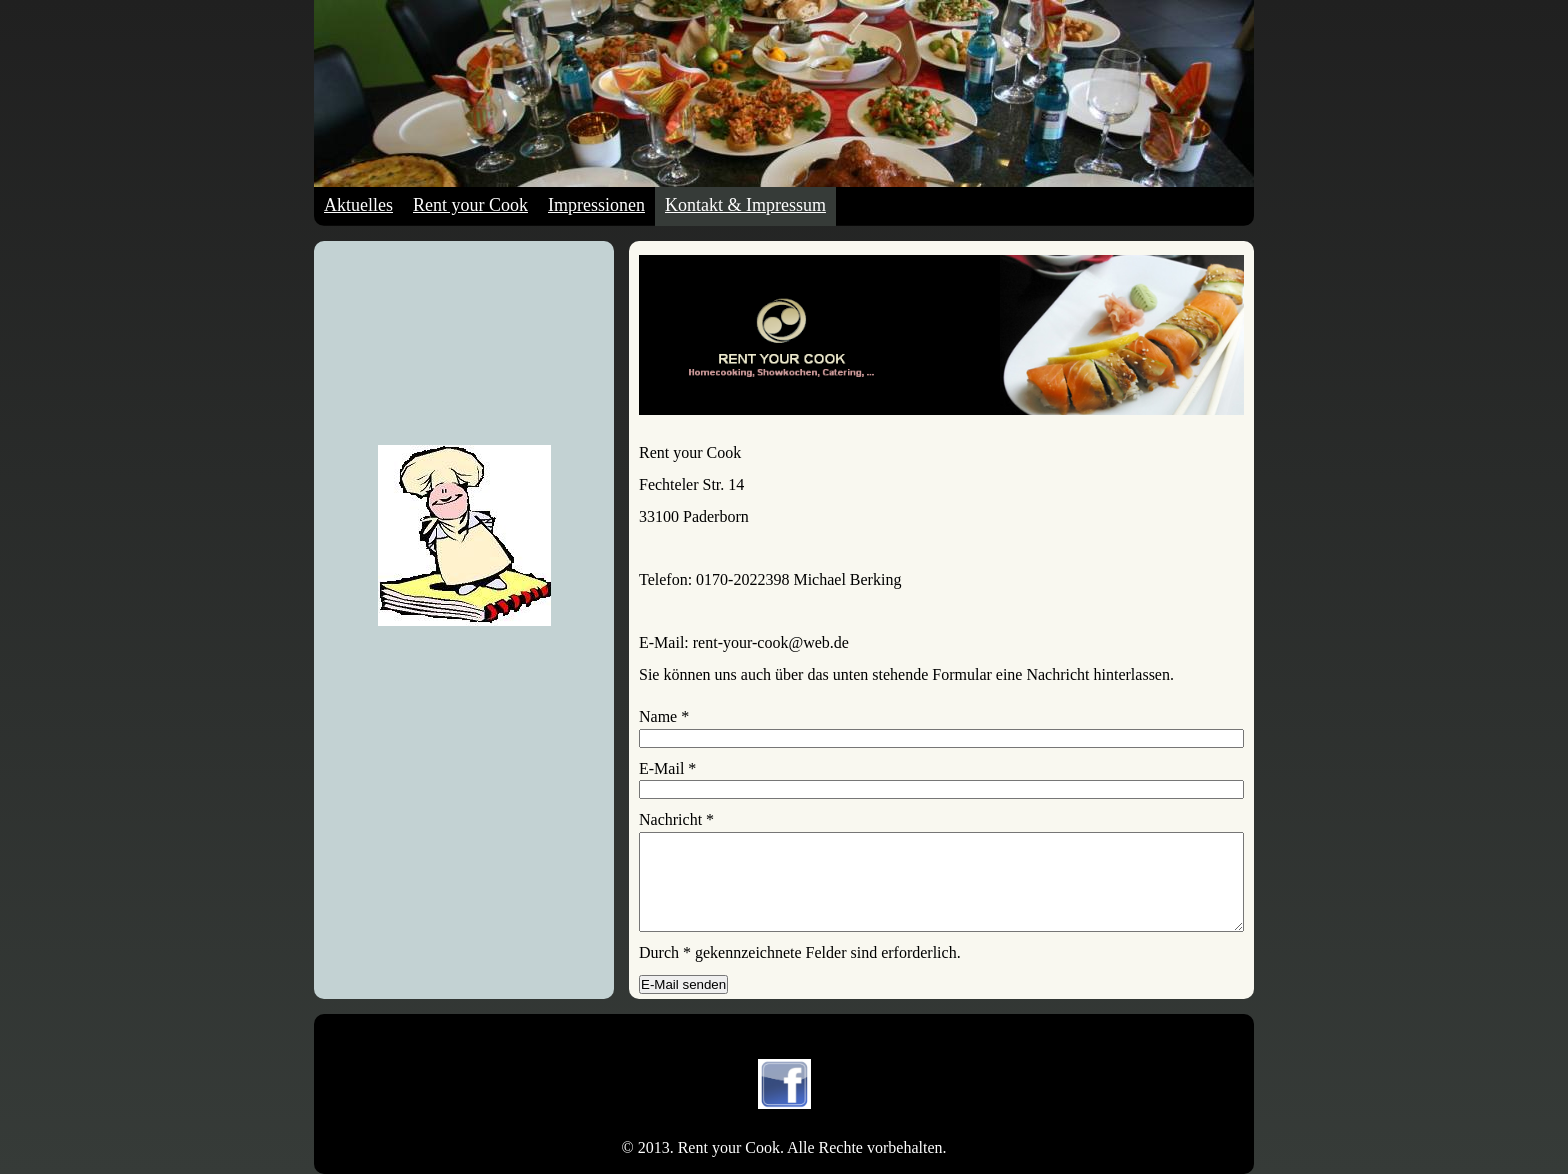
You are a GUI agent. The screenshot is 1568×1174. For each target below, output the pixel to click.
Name (664, 716)
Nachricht (676, 819)
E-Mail (667, 768)
